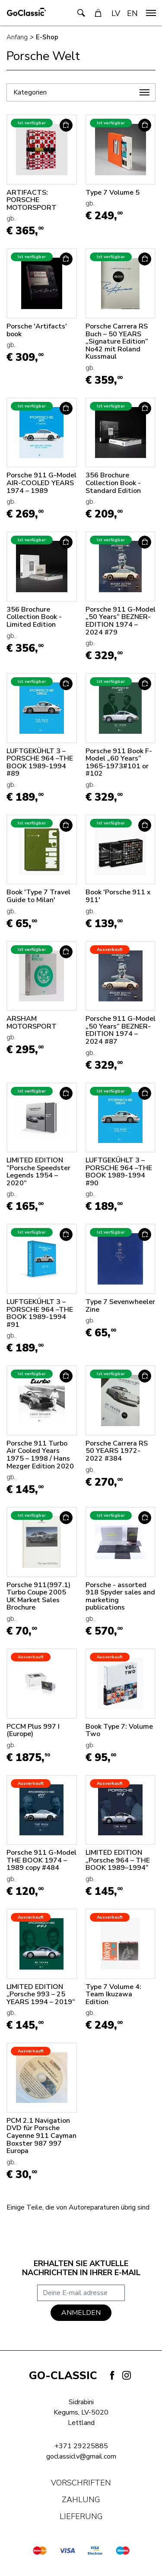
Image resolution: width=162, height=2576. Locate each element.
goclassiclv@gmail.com (81, 2456)
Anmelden (81, 2312)
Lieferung (81, 2516)
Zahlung (81, 2499)
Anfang (17, 37)
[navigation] (150, 13)
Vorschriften (81, 2483)
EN (132, 13)
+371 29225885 (81, 2446)
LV (115, 13)
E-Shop (47, 37)
